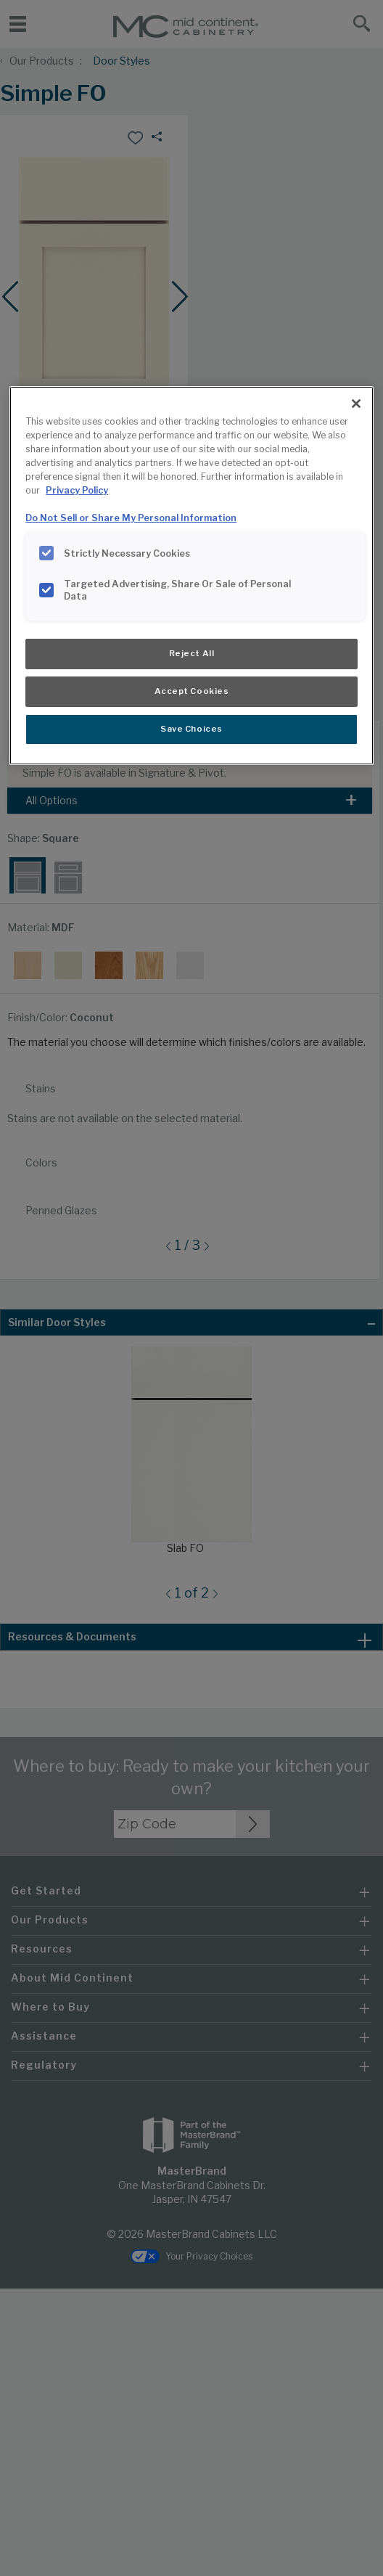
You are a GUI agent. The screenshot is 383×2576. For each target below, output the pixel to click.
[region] (191, 575)
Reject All (192, 653)
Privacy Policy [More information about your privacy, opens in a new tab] (77, 490)
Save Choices (191, 729)
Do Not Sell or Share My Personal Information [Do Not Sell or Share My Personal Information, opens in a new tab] (130, 517)
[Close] (356, 404)
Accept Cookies (192, 691)
